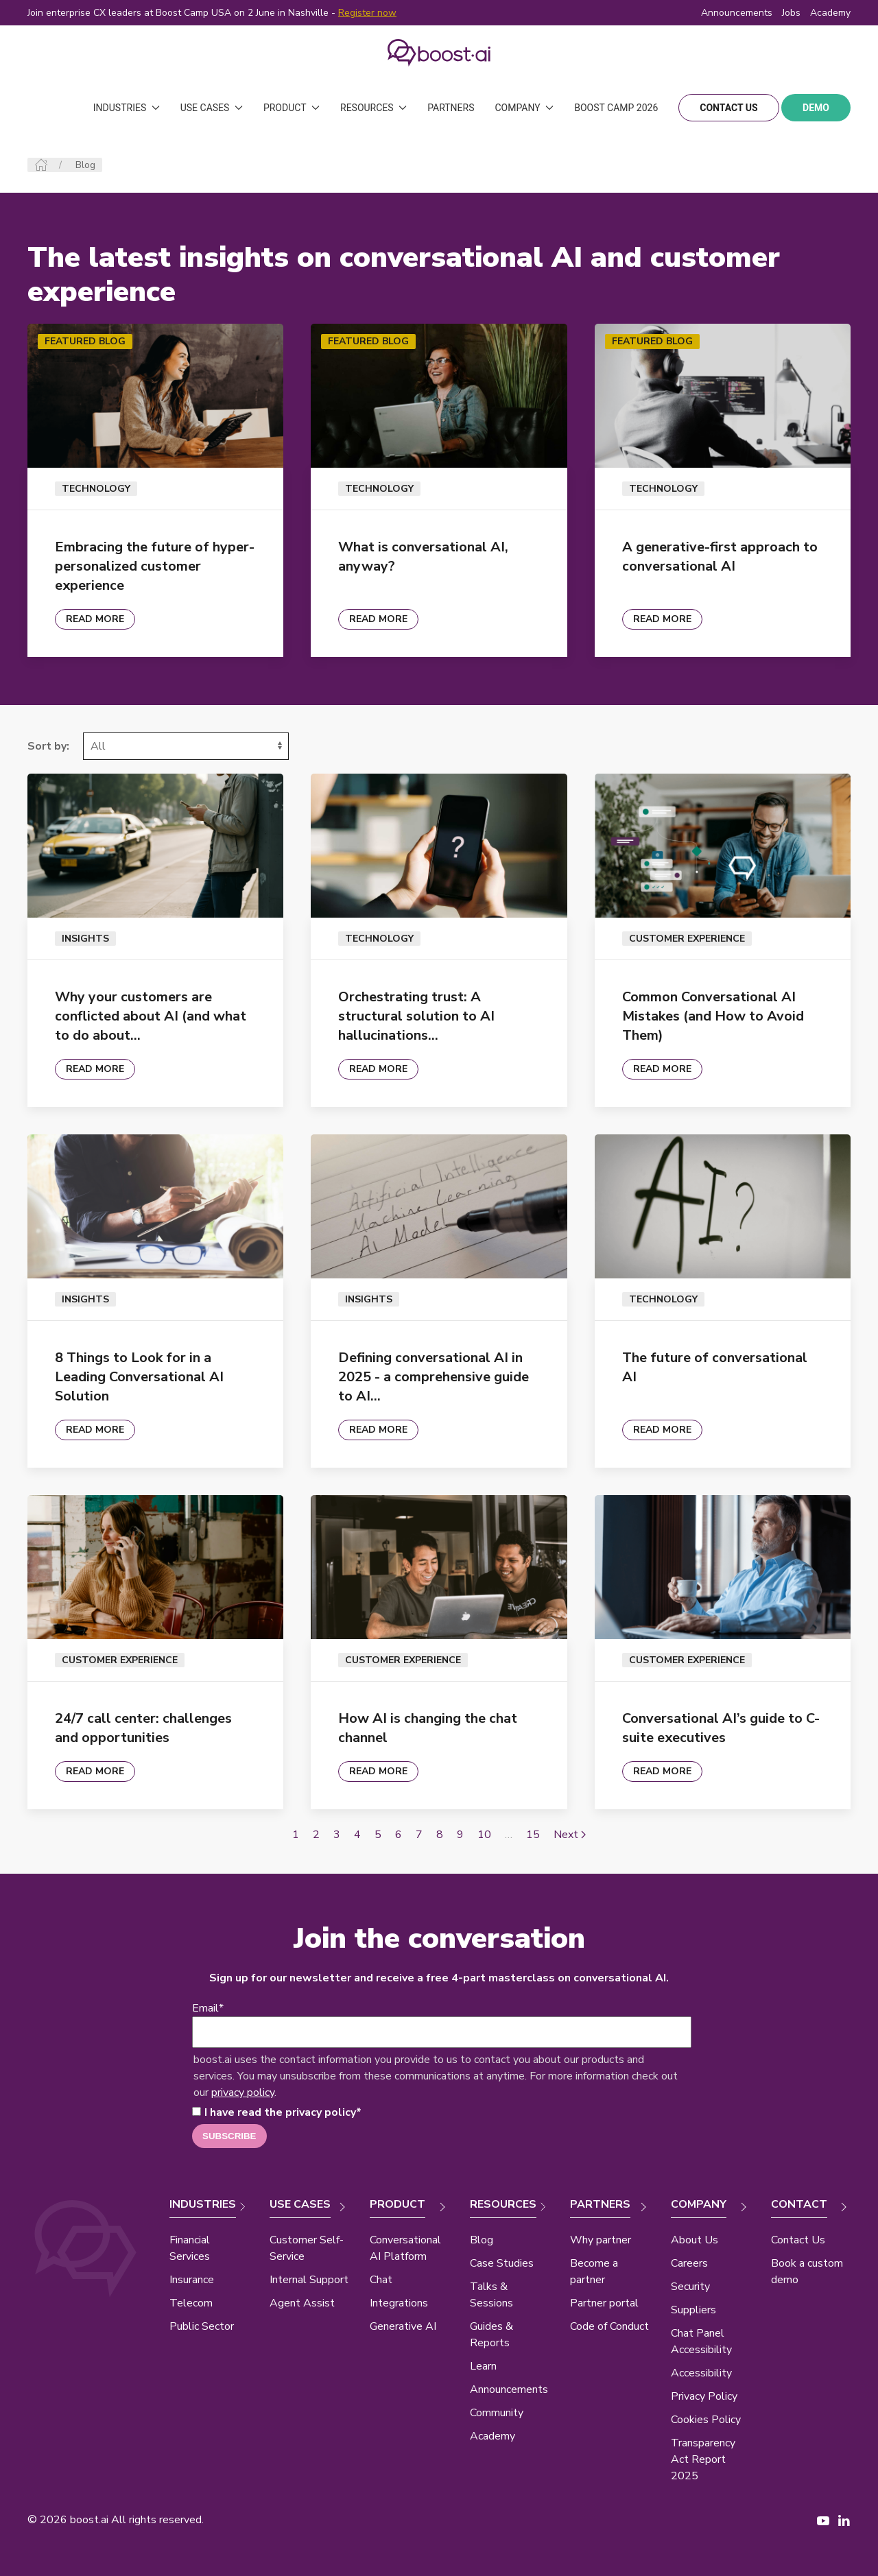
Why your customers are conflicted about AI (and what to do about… (150, 1016)
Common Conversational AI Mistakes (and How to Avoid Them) (713, 1016)
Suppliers (693, 2309)
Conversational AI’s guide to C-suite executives (721, 1728)
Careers (689, 2263)
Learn (483, 2366)
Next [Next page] (570, 1834)
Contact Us (798, 2239)
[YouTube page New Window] (823, 2519)
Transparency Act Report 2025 (703, 2459)
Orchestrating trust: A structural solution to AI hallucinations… (416, 1016)
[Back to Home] (439, 52)
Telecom (191, 2303)
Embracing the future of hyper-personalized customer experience (154, 566)
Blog (481, 2239)
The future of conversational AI (714, 1367)
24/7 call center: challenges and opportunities (143, 1728)
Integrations (399, 2303)
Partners (450, 107)
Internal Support (309, 2279)
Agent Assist (302, 2303)
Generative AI (403, 2326)
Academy (492, 2436)
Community (496, 2412)
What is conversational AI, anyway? (423, 556)
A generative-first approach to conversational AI (720, 556)
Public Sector (201, 2326)
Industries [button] (126, 107)
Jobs (791, 12)
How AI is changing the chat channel (427, 1728)
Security (690, 2286)
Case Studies (502, 2263)
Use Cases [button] (211, 107)
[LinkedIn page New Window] (844, 2519)
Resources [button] (373, 107)
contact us (728, 107)
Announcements (736, 12)
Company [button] (524, 107)
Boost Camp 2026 (616, 107)
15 (533, 1834)
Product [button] (291, 107)
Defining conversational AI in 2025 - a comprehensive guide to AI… (433, 1376)
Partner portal (604, 2303)
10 (484, 1834)
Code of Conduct (609, 2326)
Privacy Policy (704, 2396)
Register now (367, 12)
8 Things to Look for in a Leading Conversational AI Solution (139, 1376)
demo (816, 107)
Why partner (600, 2239)
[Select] (186, 746)
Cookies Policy (706, 2419)
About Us (694, 2239)
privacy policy (242, 2092)
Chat (381, 2279)
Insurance (191, 2279)
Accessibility (701, 2373)
